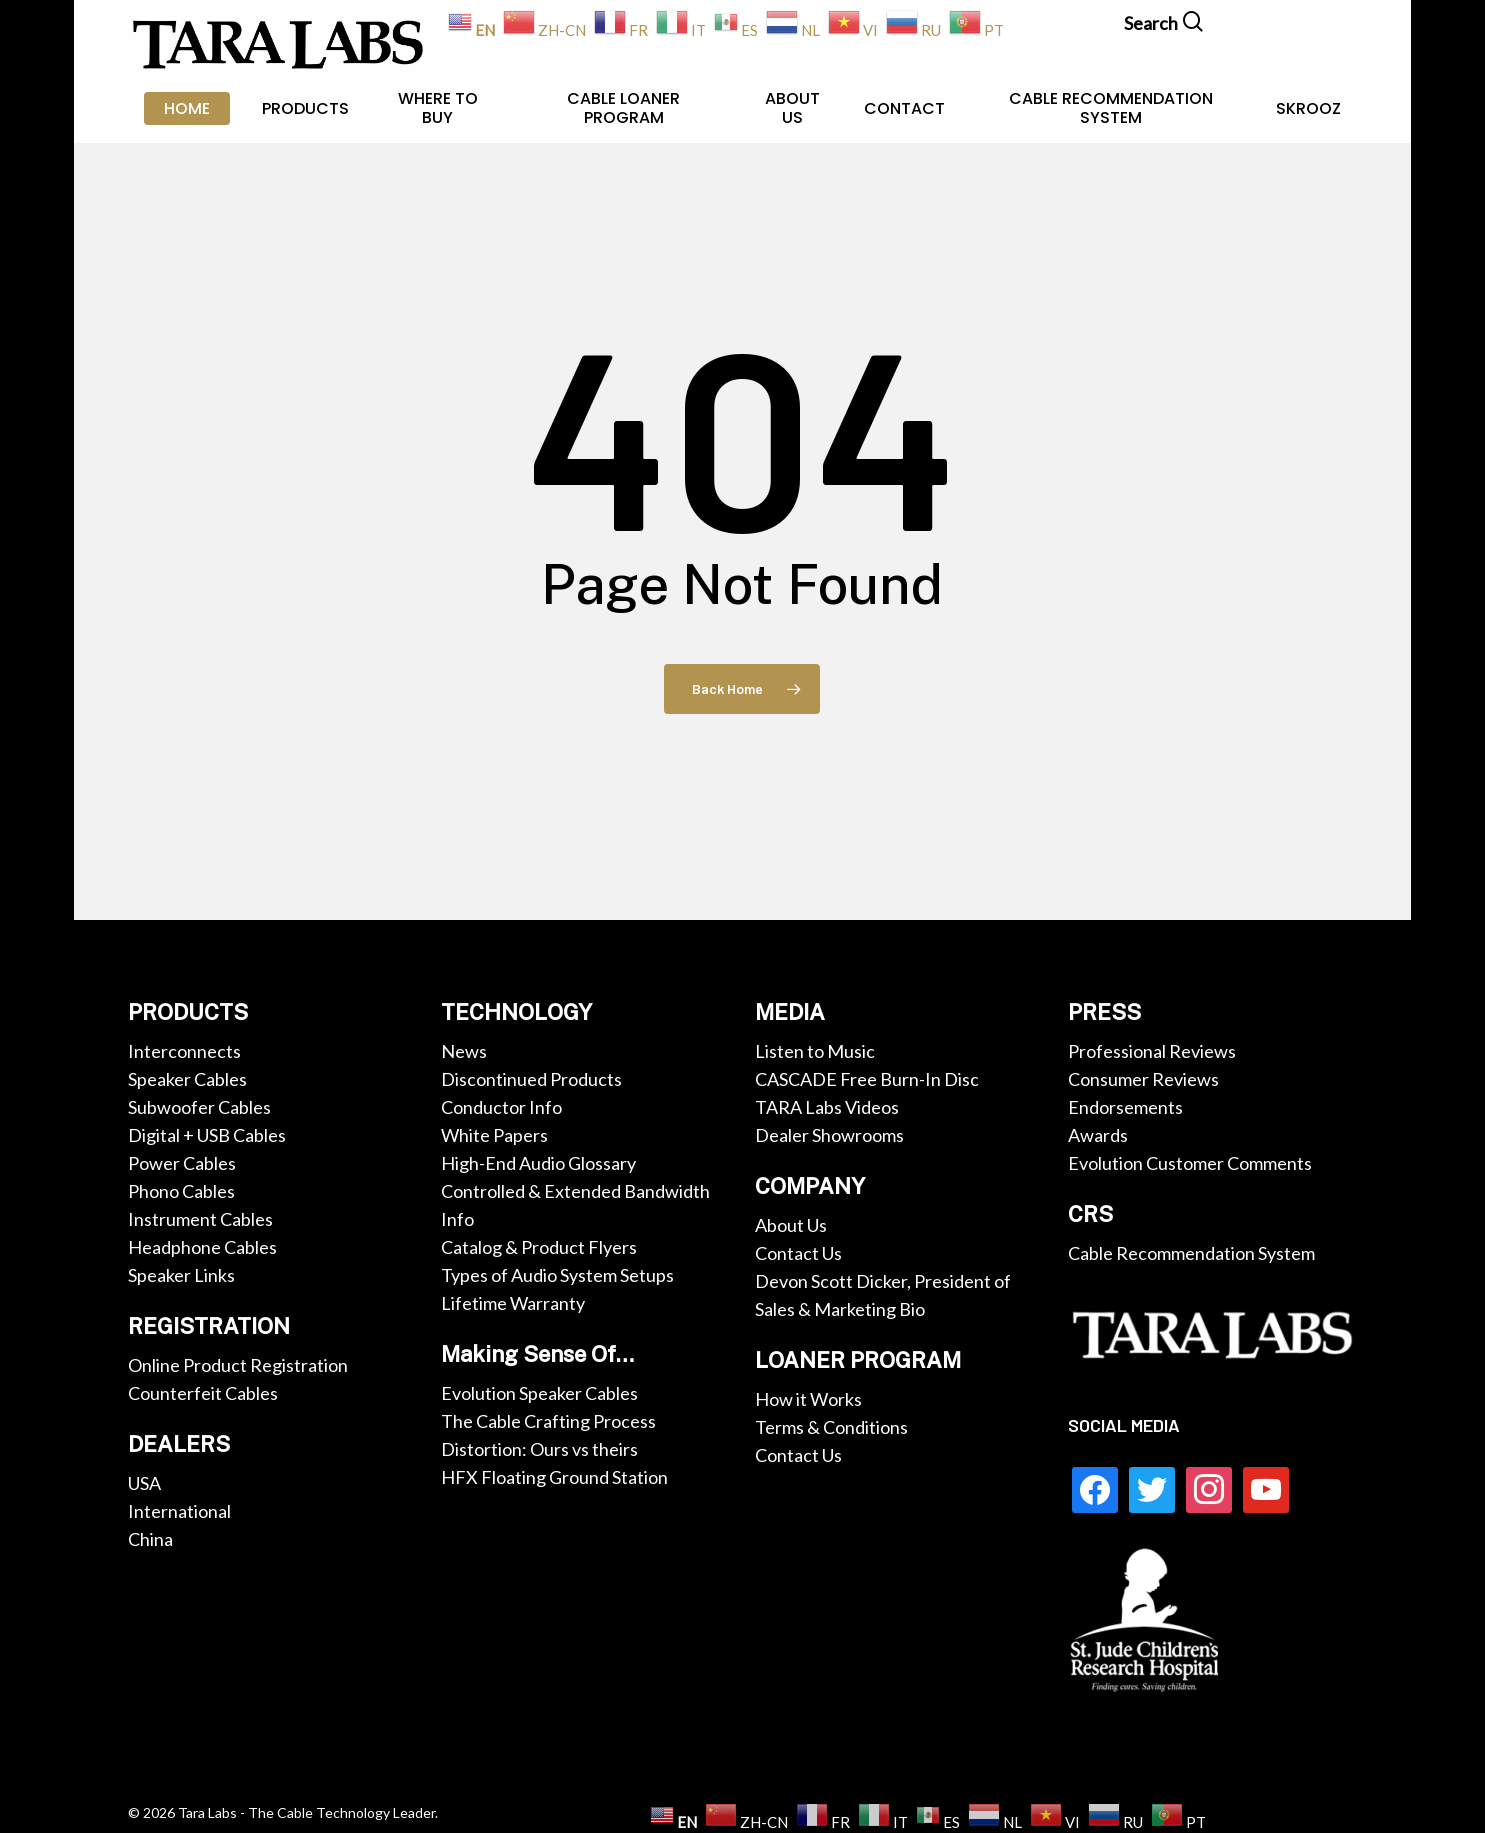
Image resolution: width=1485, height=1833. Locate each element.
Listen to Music (815, 1051)
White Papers (494, 1135)
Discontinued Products (531, 1079)
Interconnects (184, 1051)
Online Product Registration (238, 1365)
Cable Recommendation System (1191, 1253)
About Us (791, 1225)
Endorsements (1125, 1107)
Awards (1098, 1135)
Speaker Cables (187, 1079)
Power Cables (182, 1163)
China (150, 1539)
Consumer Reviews (1143, 1079)
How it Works (808, 1399)
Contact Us (798, 1253)
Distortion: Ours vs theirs (539, 1449)
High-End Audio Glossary (538, 1163)
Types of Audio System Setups (557, 1275)
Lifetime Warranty (513, 1303)
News (464, 1051)
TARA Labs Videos (827, 1107)
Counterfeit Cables (203, 1393)
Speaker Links (181, 1275)
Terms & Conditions (831, 1427)
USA (144, 1483)
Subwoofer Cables (199, 1107)
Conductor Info (501, 1107)
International (179, 1511)
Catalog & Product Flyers (539, 1247)
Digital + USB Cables (207, 1135)
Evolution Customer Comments (1190, 1163)
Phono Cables (181, 1191)
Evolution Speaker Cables (539, 1393)
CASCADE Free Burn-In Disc (867, 1079)
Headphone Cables (202, 1247)
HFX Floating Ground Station (554, 1477)
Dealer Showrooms (829, 1135)
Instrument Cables (200, 1219)
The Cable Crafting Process (548, 1421)
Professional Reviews (1152, 1051)
